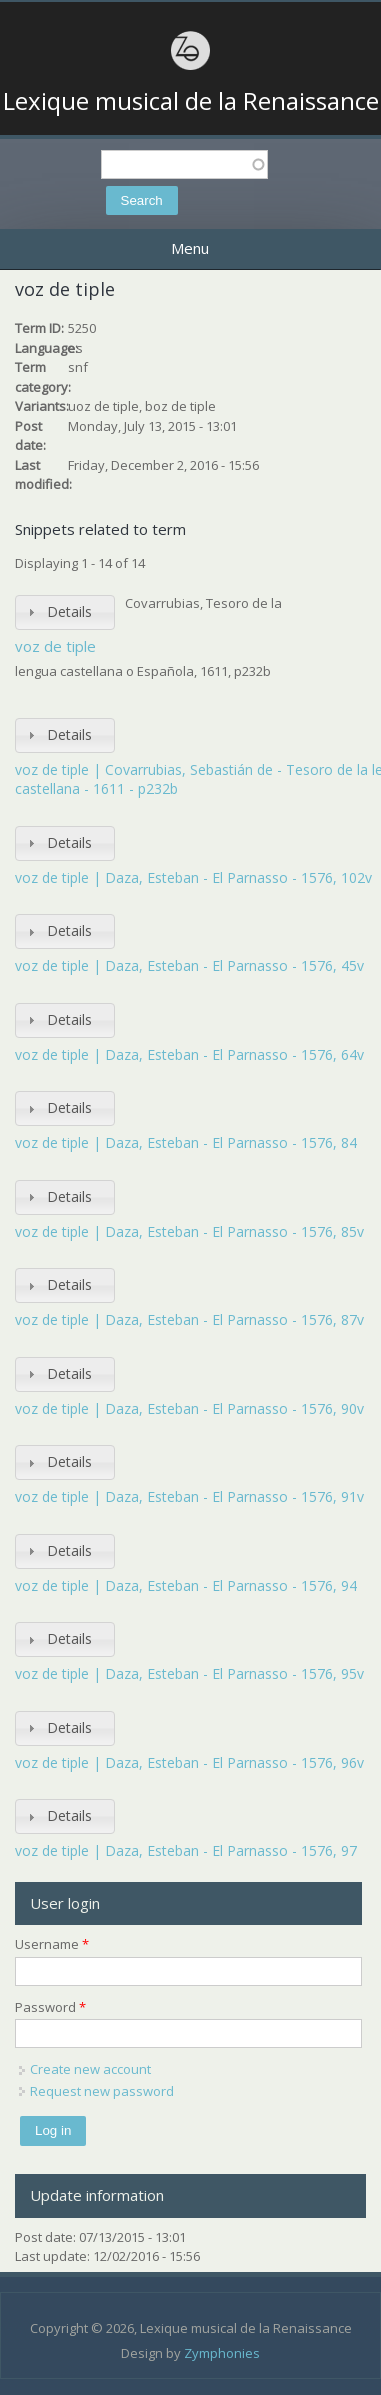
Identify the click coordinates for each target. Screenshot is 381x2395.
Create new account (90, 2069)
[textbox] (184, 164)
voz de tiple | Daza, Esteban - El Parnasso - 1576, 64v (189, 1054)
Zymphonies (222, 2353)
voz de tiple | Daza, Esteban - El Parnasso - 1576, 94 (186, 1585)
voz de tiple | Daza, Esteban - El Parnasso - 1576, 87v (189, 1319)
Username (52, 1944)
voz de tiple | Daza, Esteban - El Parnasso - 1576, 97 (186, 1850)
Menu (190, 248)
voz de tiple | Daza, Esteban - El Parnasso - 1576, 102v (193, 877)
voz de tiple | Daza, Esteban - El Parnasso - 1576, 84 (186, 1142)
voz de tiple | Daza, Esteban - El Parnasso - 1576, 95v (189, 1673)
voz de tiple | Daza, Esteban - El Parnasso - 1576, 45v (189, 965)
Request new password (102, 2091)
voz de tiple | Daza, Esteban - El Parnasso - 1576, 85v (189, 1231)
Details (69, 611)
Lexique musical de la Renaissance (191, 101)
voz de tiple (55, 646)
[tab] (65, 612)
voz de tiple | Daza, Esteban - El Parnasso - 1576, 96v (189, 1762)
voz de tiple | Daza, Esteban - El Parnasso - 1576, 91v (189, 1496)
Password (50, 2007)
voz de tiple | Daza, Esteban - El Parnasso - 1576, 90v (189, 1408)
